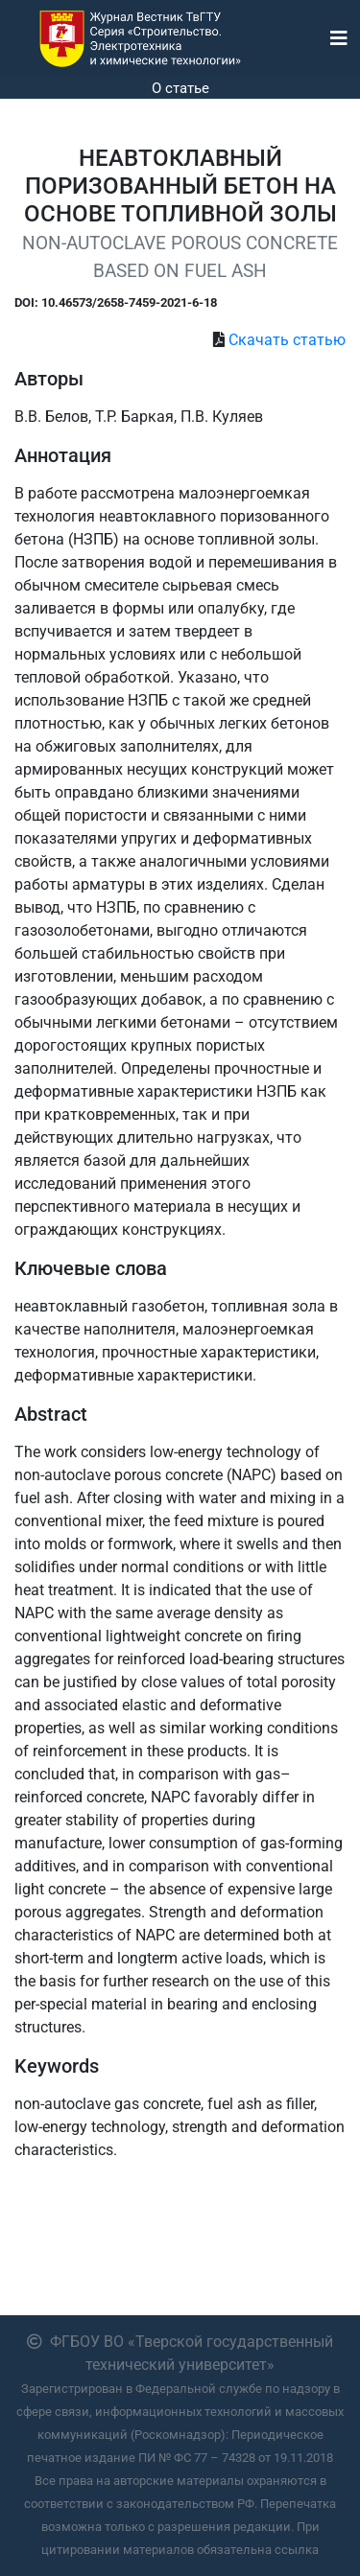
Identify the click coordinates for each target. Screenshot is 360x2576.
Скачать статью (287, 340)
